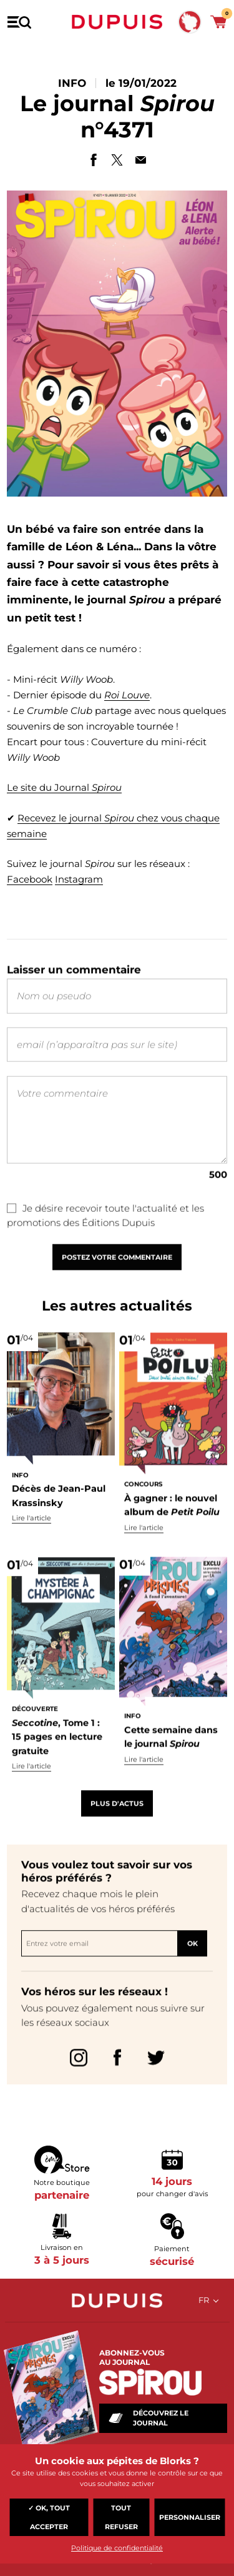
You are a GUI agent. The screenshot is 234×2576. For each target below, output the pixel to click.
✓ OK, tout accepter (49, 2517)
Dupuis (117, 21)
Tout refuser (121, 2517)
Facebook (29, 879)
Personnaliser (189, 2517)
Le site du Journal (64, 787)
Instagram (79, 879)
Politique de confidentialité (117, 2548)
